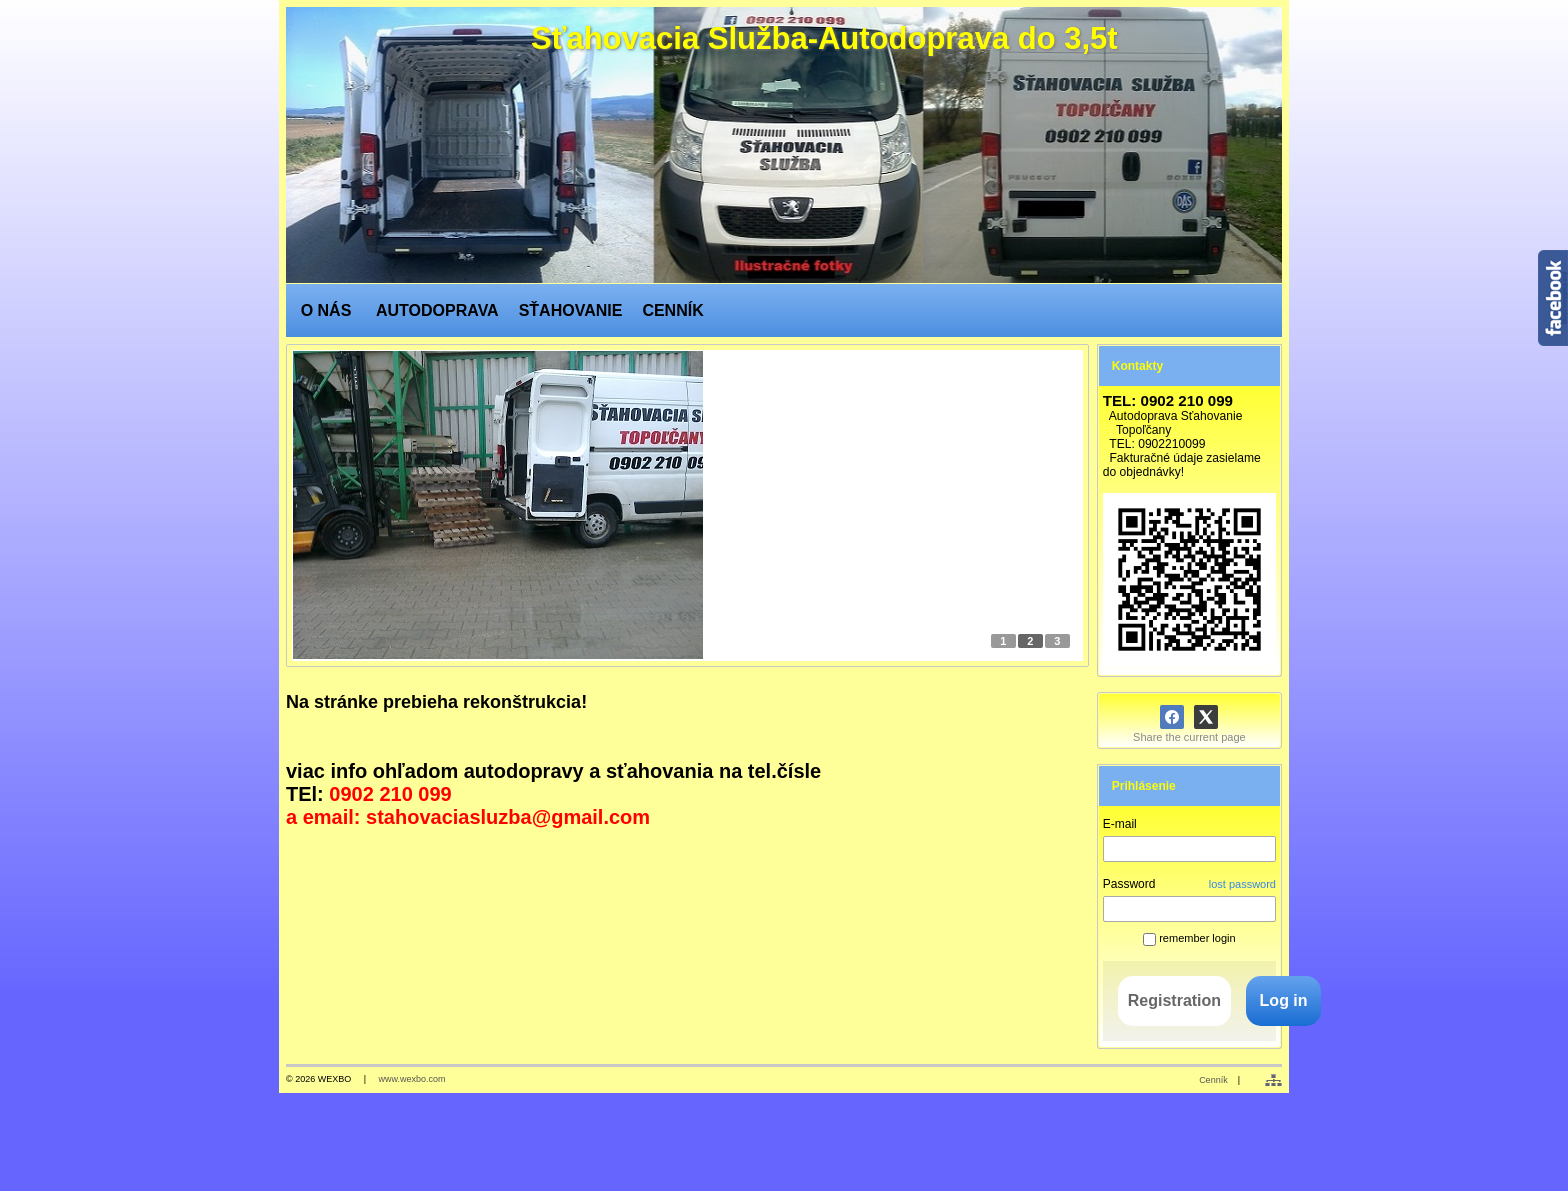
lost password (1242, 884)
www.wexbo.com (412, 1079)
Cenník (1213, 1080)
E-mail (1120, 824)
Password (1129, 884)
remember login (1189, 938)
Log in (1284, 1000)
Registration (1174, 1000)
